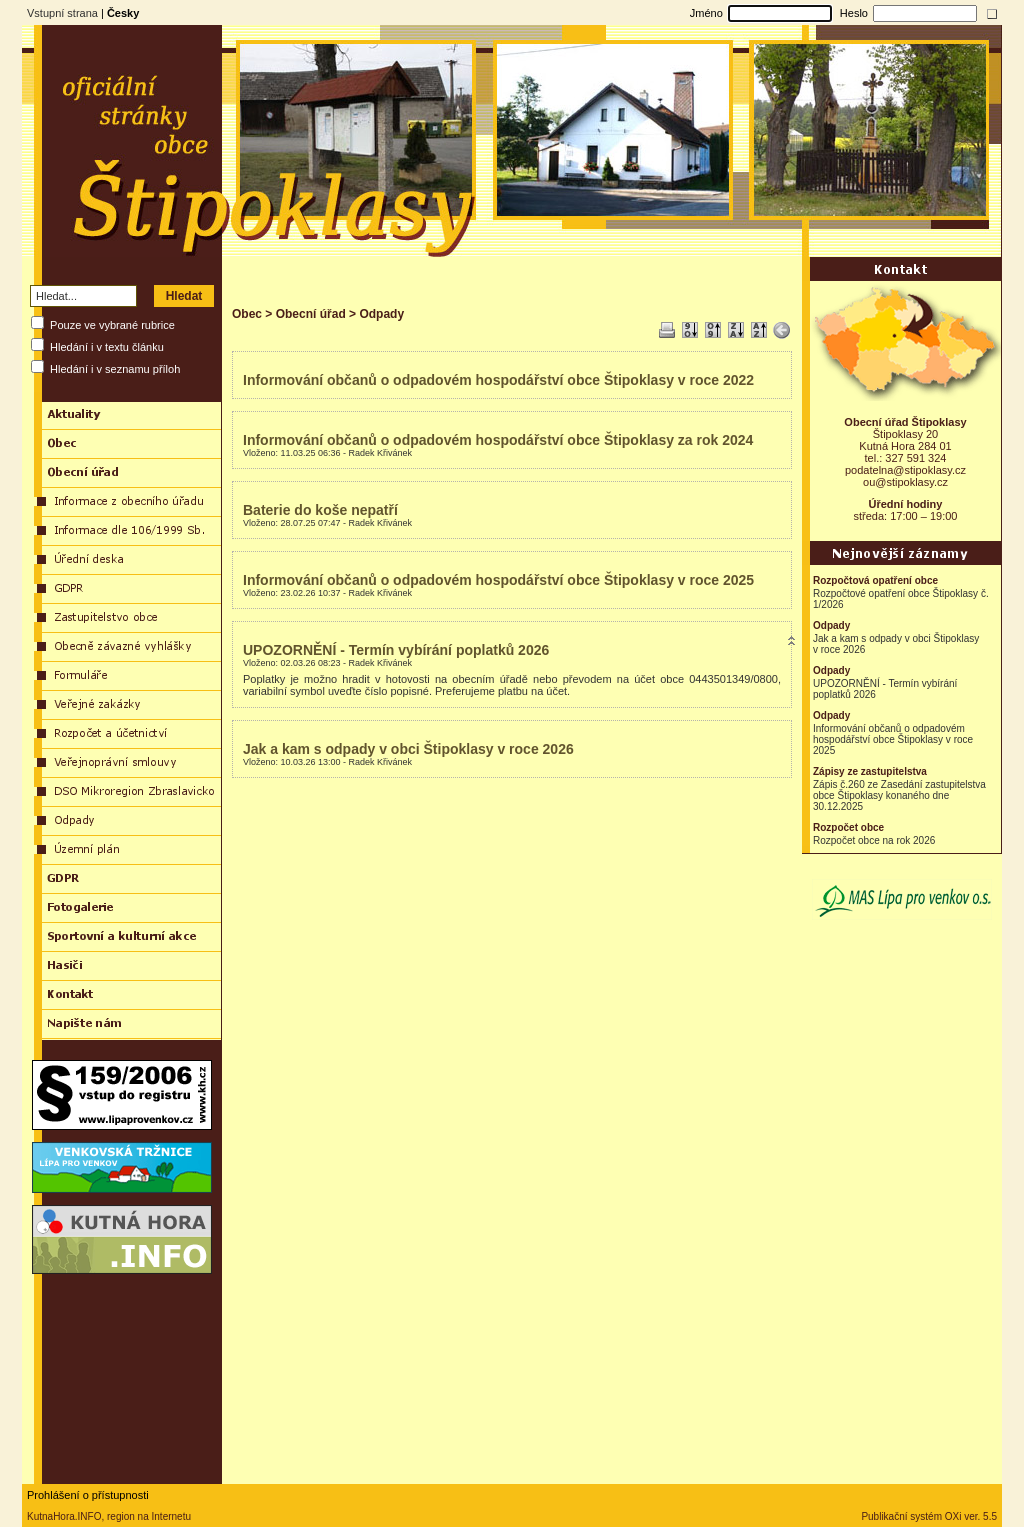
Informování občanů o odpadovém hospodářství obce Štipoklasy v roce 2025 (498, 580)
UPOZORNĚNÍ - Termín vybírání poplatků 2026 (396, 650)
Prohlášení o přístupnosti (88, 1495)
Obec (247, 314)
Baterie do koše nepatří (320, 510)
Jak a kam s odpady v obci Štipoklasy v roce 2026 (408, 749)
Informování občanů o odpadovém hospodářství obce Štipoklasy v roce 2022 (498, 380)
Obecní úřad (311, 314)
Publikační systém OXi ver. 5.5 (929, 1516)
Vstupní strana (62, 13)
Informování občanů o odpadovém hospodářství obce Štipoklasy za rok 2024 (498, 440)
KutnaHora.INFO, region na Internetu (109, 1516)
